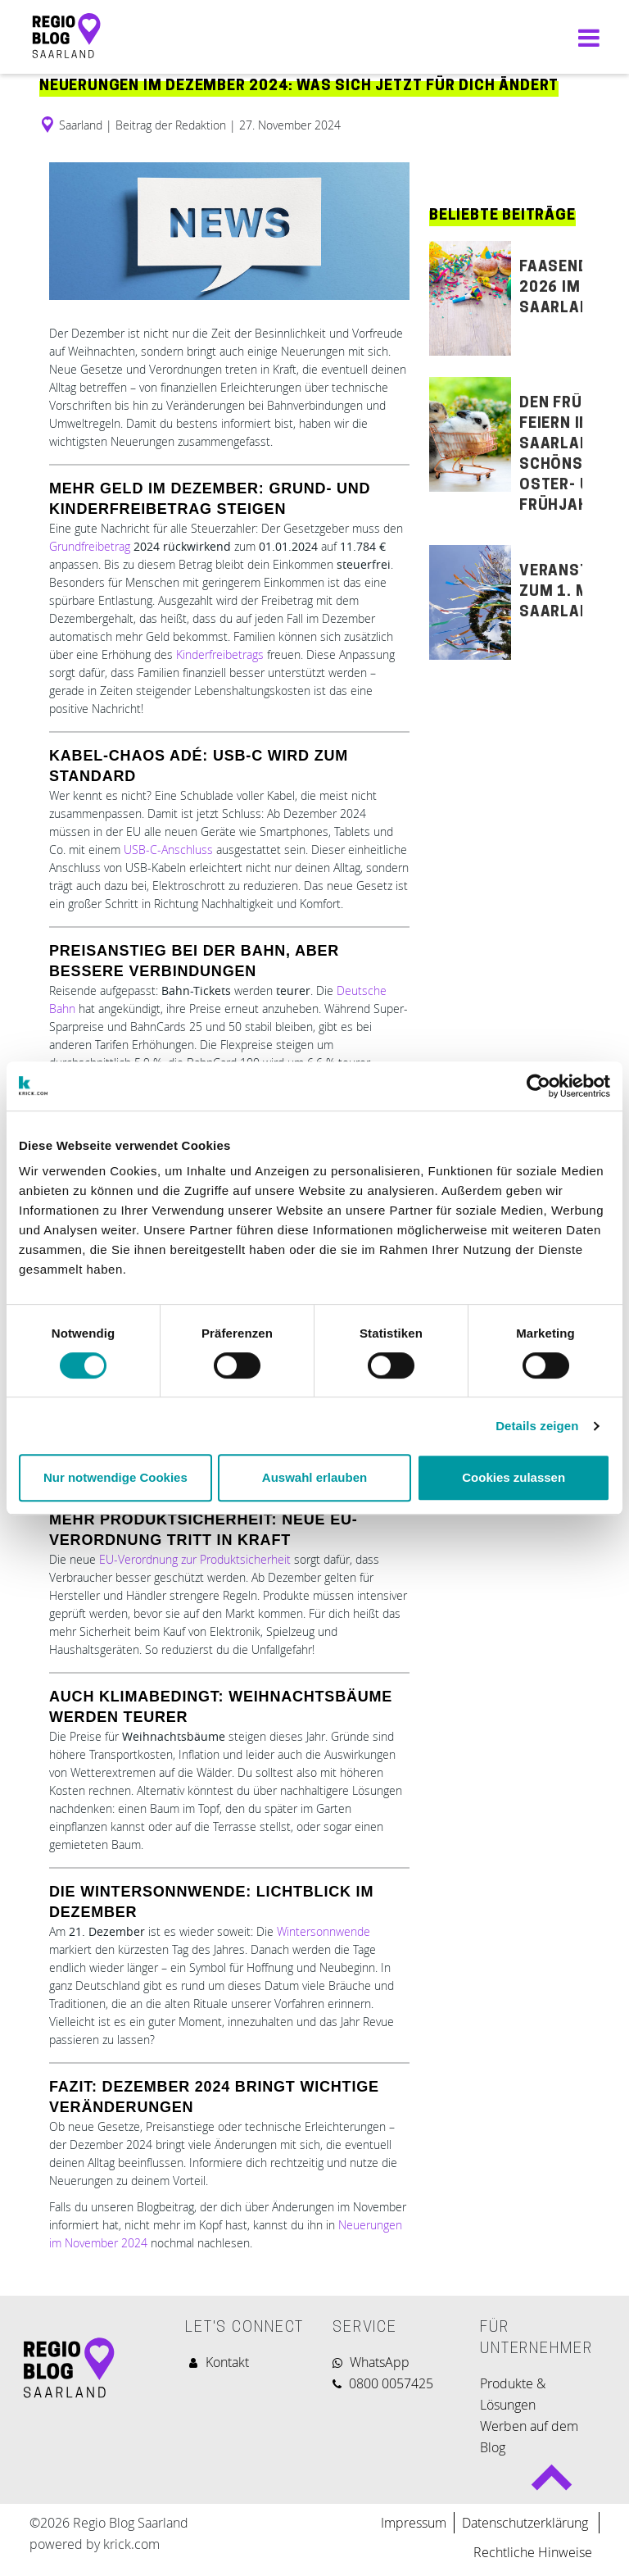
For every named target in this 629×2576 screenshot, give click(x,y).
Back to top (552, 2484)
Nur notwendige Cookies (115, 1477)
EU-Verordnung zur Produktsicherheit (196, 1559)
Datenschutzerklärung (526, 2523)
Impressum (413, 2523)
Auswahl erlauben (314, 1477)
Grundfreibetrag (89, 546)
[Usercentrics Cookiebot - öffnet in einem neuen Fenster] (538, 1086)
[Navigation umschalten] (585, 37)
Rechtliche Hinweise (532, 2552)
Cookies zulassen (513, 1477)
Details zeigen (537, 1426)
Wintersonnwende (323, 1931)
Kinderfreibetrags (220, 654)
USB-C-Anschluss (168, 849)
